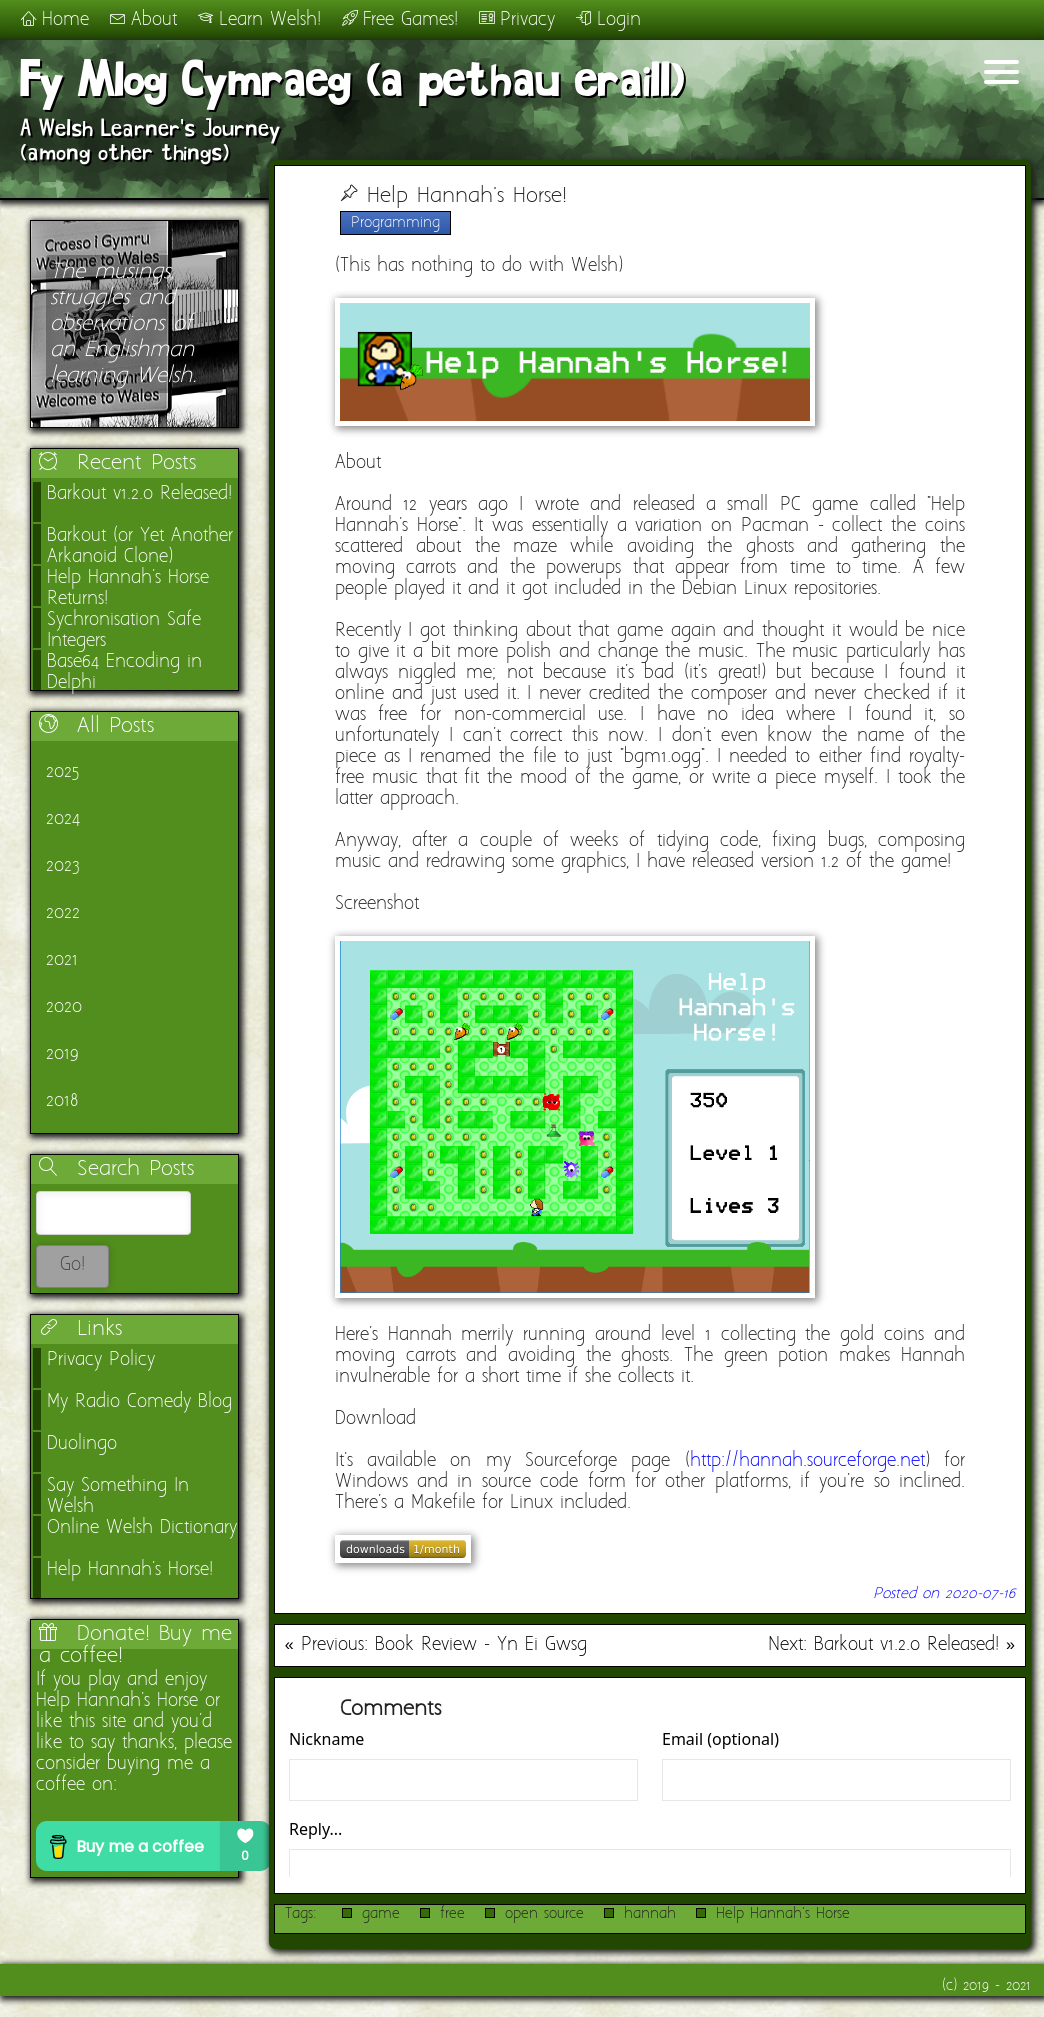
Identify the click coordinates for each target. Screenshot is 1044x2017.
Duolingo (82, 1444)
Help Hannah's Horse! (130, 1570)
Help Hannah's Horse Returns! (128, 587)
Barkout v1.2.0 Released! (139, 494)
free (452, 1914)
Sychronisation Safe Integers (124, 629)
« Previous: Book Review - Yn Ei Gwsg (436, 1645)
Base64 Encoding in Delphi (124, 671)
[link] (134, 772)
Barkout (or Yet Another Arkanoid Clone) (140, 545)
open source (544, 1914)
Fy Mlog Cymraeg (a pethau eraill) (352, 84)
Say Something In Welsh (118, 1495)
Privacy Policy (101, 1360)
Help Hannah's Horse (783, 1914)
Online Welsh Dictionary (142, 1528)
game (381, 1914)
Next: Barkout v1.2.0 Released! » (891, 1645)
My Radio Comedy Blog (139, 1402)
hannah (650, 1914)
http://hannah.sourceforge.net (807, 1461)
